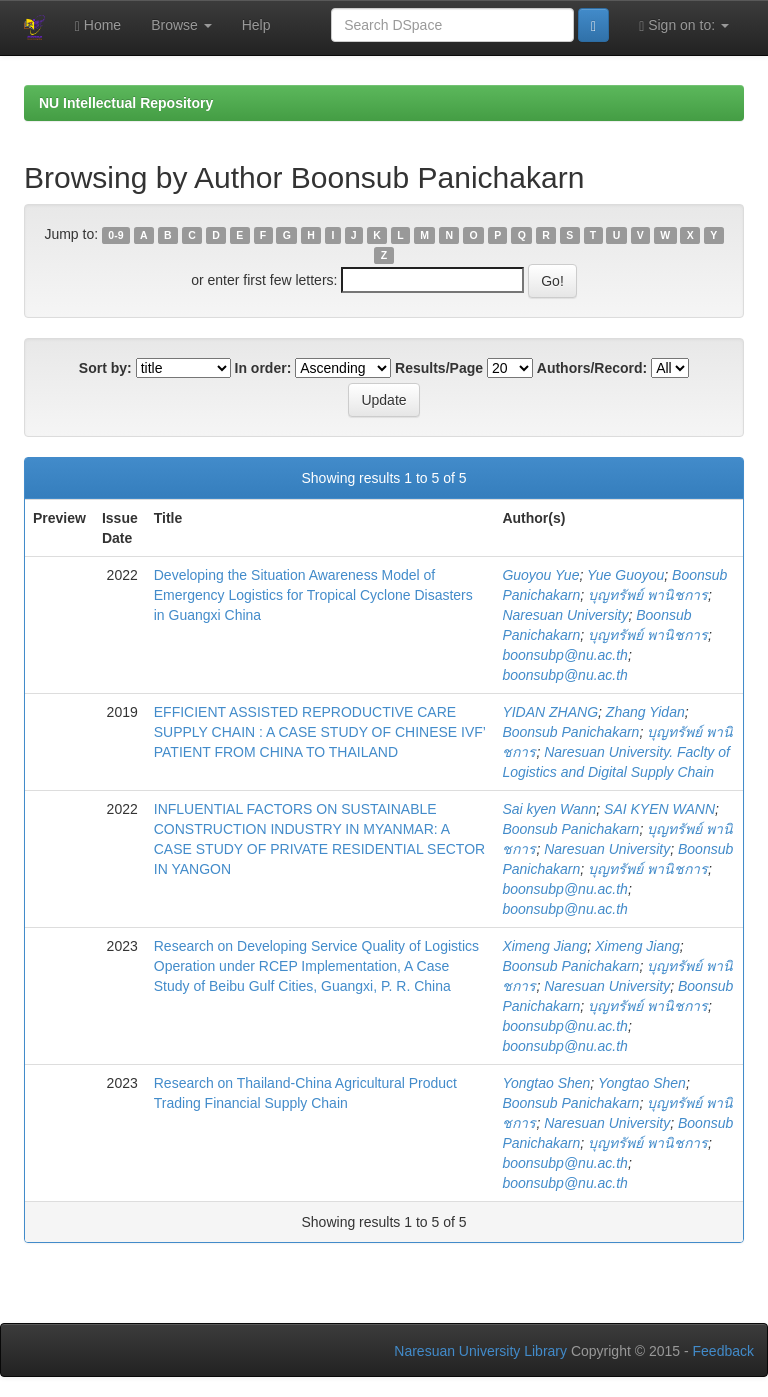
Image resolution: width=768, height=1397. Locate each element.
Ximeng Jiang (544, 946)
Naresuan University (565, 615)
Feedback (723, 1351)
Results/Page (439, 368)
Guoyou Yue (540, 575)
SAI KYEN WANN (659, 809)
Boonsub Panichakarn (570, 732)
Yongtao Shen (546, 1083)
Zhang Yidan (645, 712)
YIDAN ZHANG (550, 712)
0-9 (115, 235)
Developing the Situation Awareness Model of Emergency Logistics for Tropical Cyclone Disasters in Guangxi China (313, 595)
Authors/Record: (592, 368)
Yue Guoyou (625, 575)
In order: (263, 368)
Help (256, 25)
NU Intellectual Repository (126, 103)
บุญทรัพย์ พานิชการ (648, 595)
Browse (181, 25)
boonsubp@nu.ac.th (565, 655)
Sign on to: (684, 25)
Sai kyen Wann (549, 809)
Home (98, 25)
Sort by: (105, 368)
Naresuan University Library (480, 1351)
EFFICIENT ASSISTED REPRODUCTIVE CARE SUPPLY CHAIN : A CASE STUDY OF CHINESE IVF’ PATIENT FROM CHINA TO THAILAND (320, 732)
